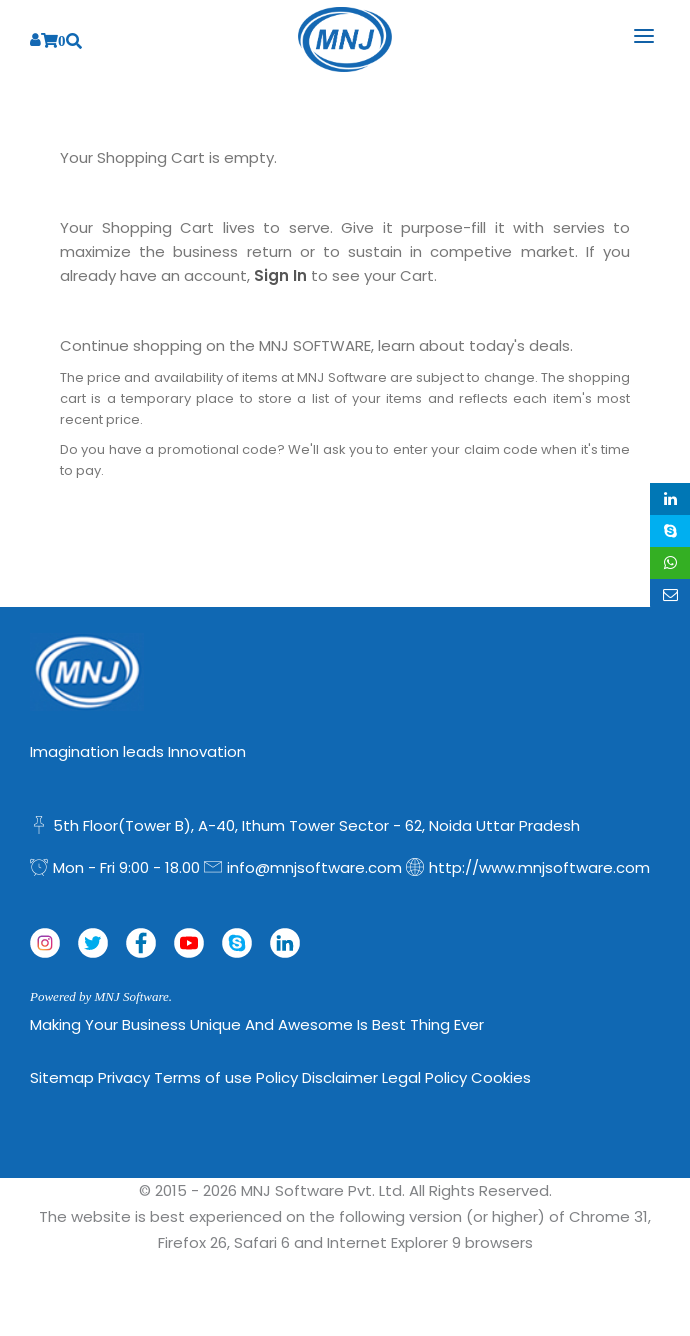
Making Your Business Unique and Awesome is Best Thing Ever (257, 1024)
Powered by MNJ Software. (101, 996)
